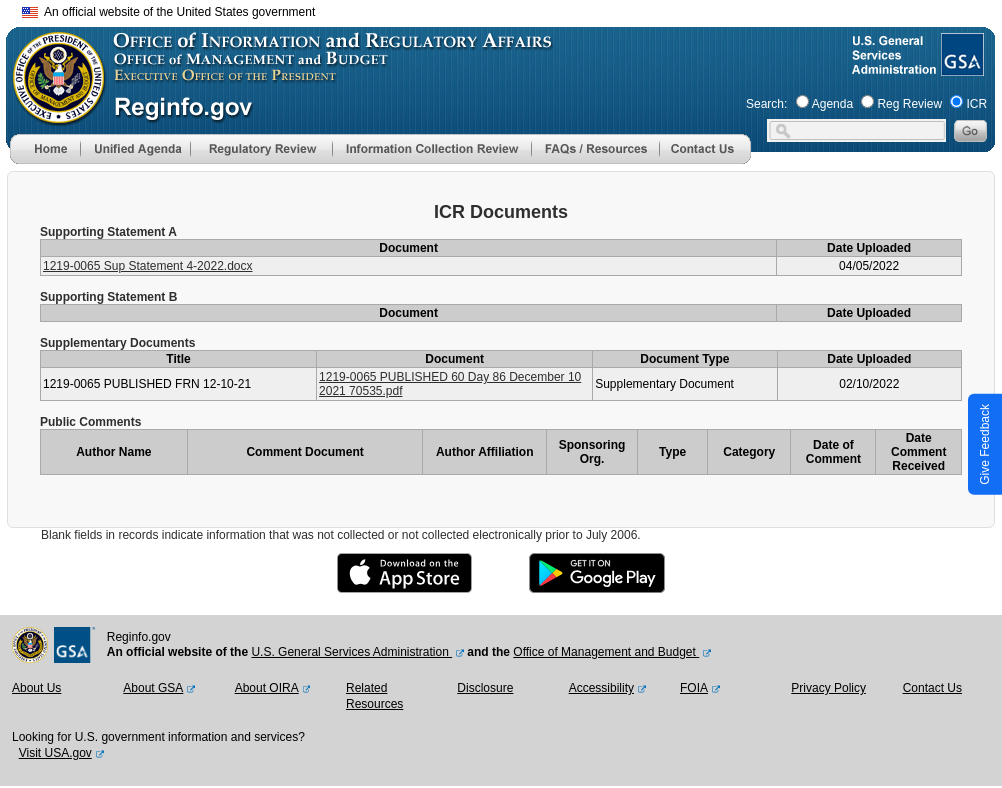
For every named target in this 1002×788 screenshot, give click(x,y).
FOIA (694, 688)
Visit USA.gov (55, 753)
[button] (135, 149)
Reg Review (909, 104)
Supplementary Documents (117, 343)
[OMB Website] (52, 115)
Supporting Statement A (108, 232)
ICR (976, 104)
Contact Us (932, 688)
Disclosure (485, 688)
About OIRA (267, 688)
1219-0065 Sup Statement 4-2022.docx (147, 266)
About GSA (153, 688)
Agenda (832, 104)
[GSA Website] (960, 68)
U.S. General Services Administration (351, 652)
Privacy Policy (828, 688)
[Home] (45, 160)
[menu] (135, 149)
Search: (766, 104)
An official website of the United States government (168, 12)
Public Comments (90, 422)
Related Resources (374, 696)
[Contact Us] (705, 160)
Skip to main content (513, 9)
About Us (36, 688)
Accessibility (601, 688)
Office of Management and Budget (606, 652)
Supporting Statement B (108, 297)
